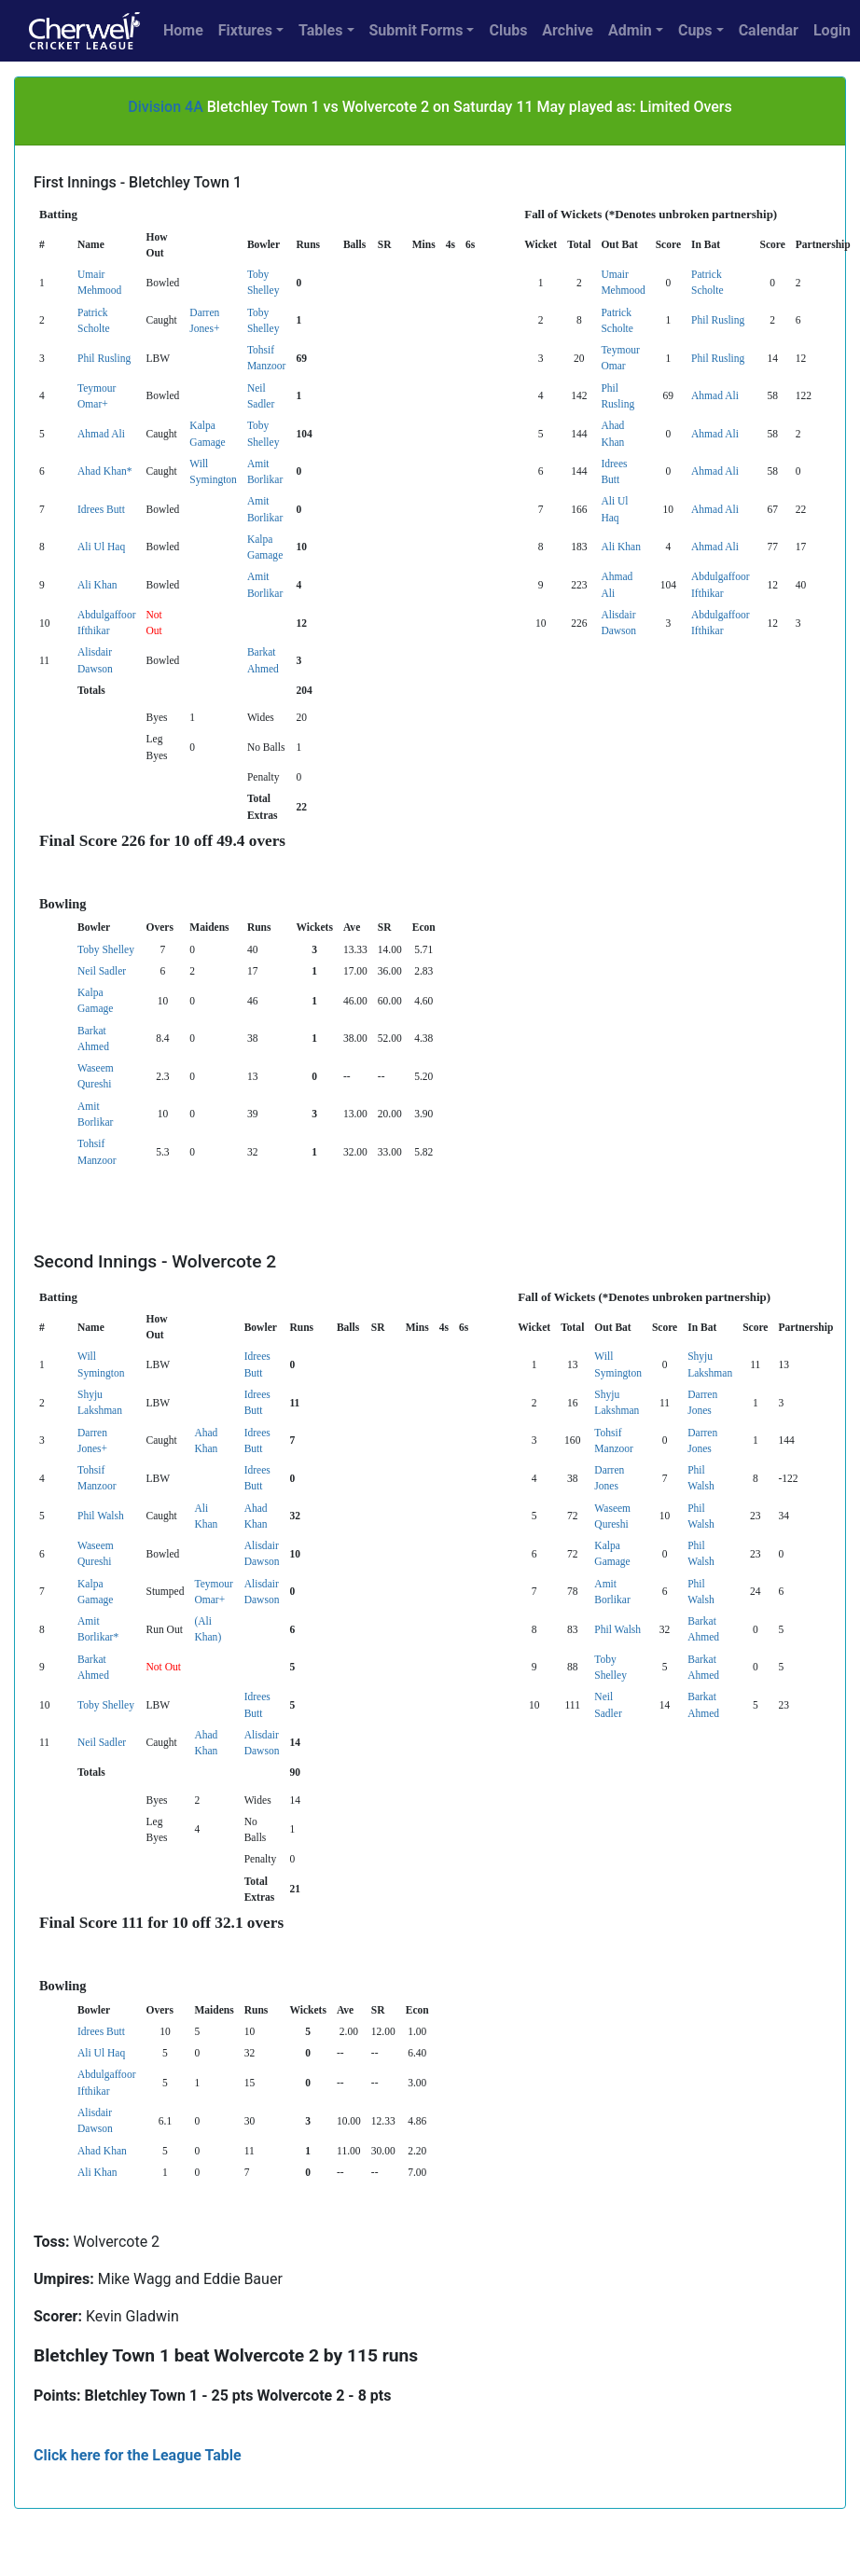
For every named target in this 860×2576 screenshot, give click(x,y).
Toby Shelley (105, 949)
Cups (695, 30)
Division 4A (165, 107)
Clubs (508, 30)
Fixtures (245, 30)
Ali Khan (621, 546)
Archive (567, 30)
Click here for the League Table (138, 2455)
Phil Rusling (717, 319)
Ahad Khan (102, 2150)
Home (183, 30)
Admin (630, 30)
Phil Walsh (100, 1515)
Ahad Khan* (104, 471)
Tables (320, 30)
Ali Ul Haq (101, 546)
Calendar (768, 30)
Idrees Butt (101, 509)
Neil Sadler (101, 970)
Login (832, 30)
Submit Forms (416, 30)
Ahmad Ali (715, 395)
